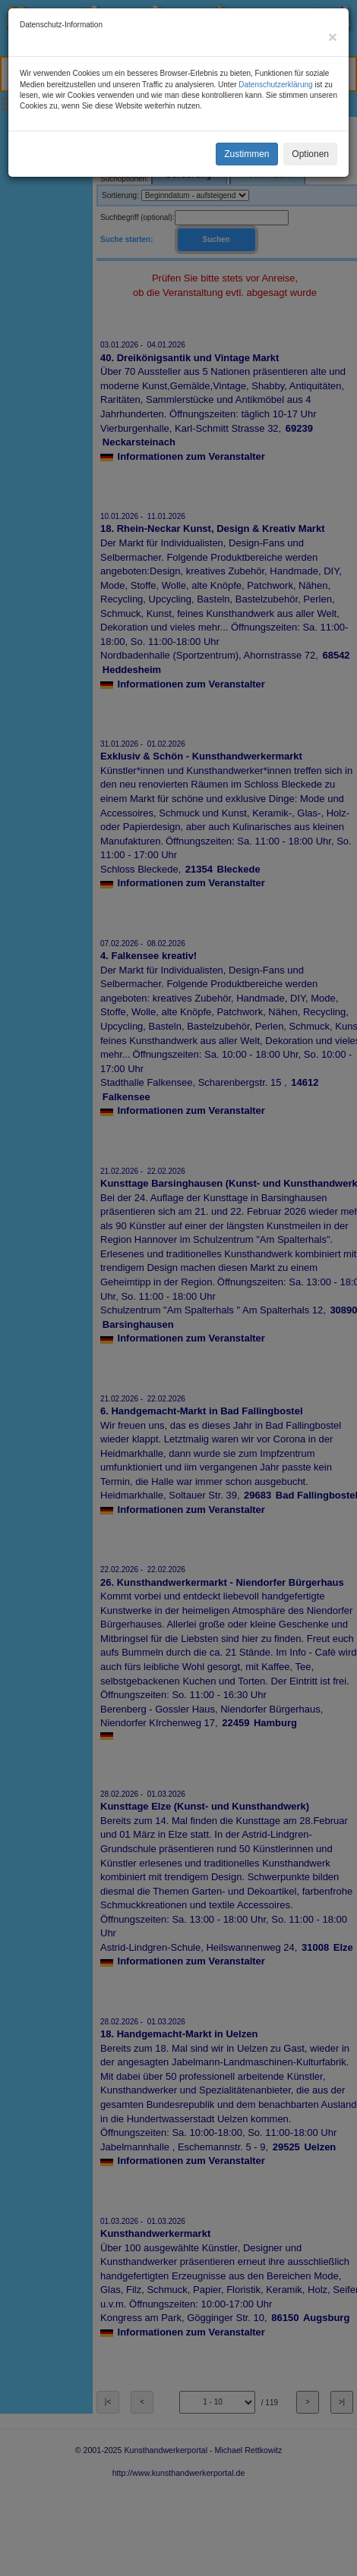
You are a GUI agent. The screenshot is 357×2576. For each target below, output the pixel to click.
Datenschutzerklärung (275, 84)
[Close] (332, 37)
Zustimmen (246, 154)
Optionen (310, 154)
